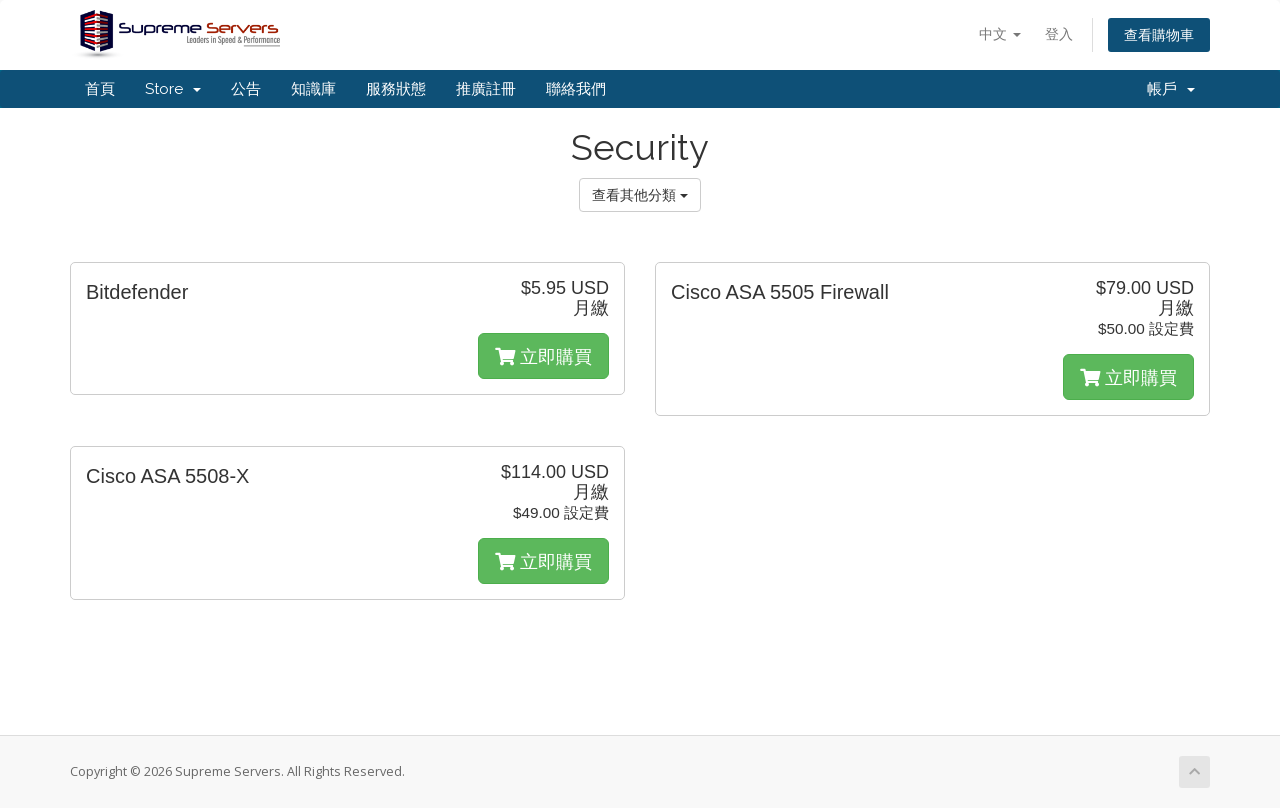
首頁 (100, 89)
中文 (1000, 33)
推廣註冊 (486, 89)
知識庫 (313, 89)
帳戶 (1171, 89)
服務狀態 (396, 89)
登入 (1059, 33)
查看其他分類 (640, 194)
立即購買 (543, 356)
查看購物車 (1159, 34)
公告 (246, 89)
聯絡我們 (576, 89)
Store (173, 89)
